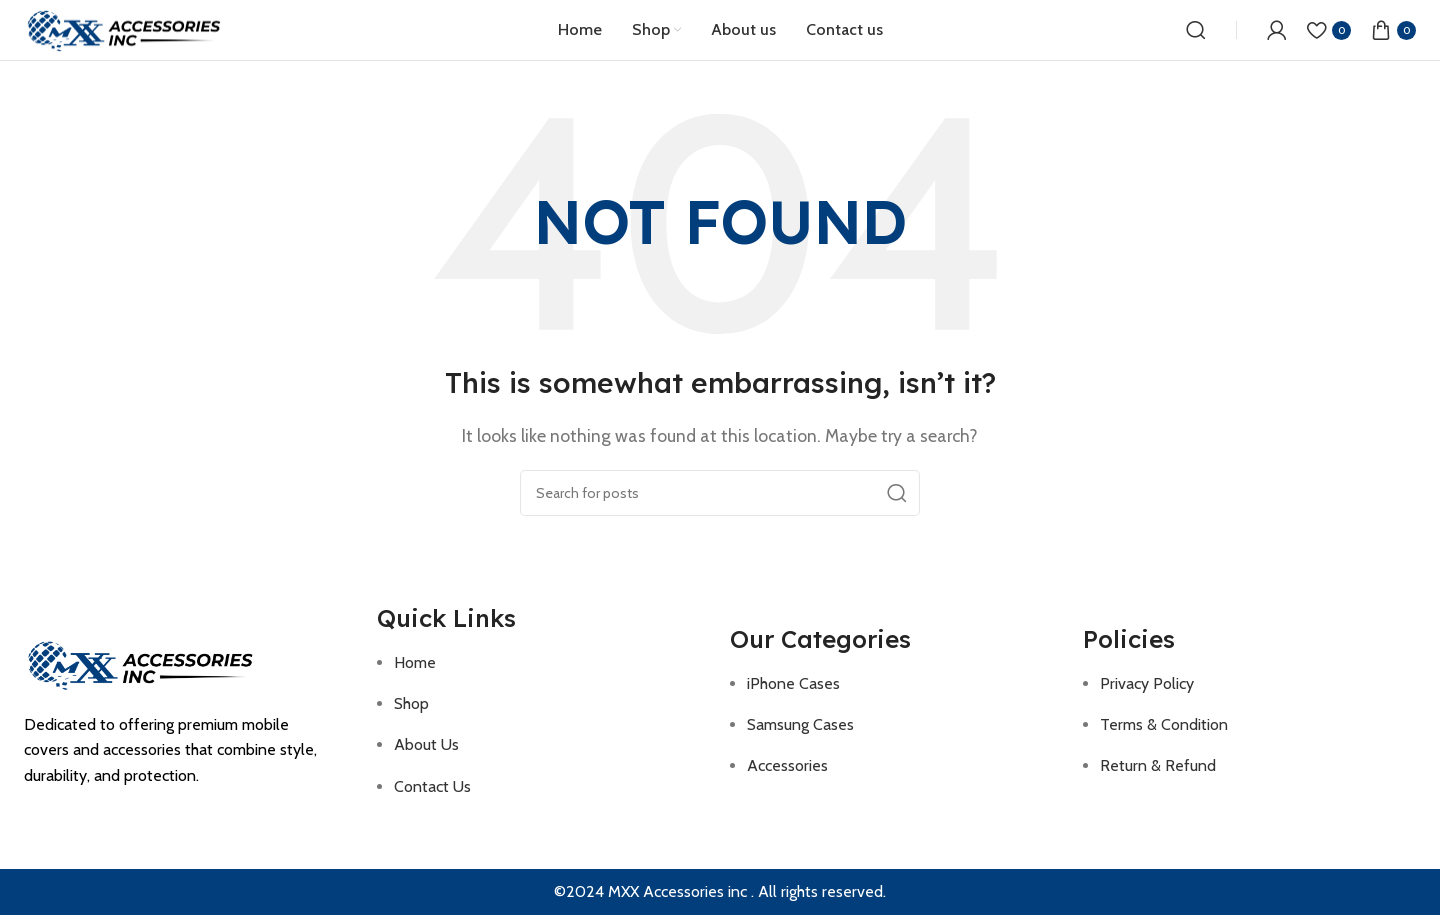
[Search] (1196, 30)
